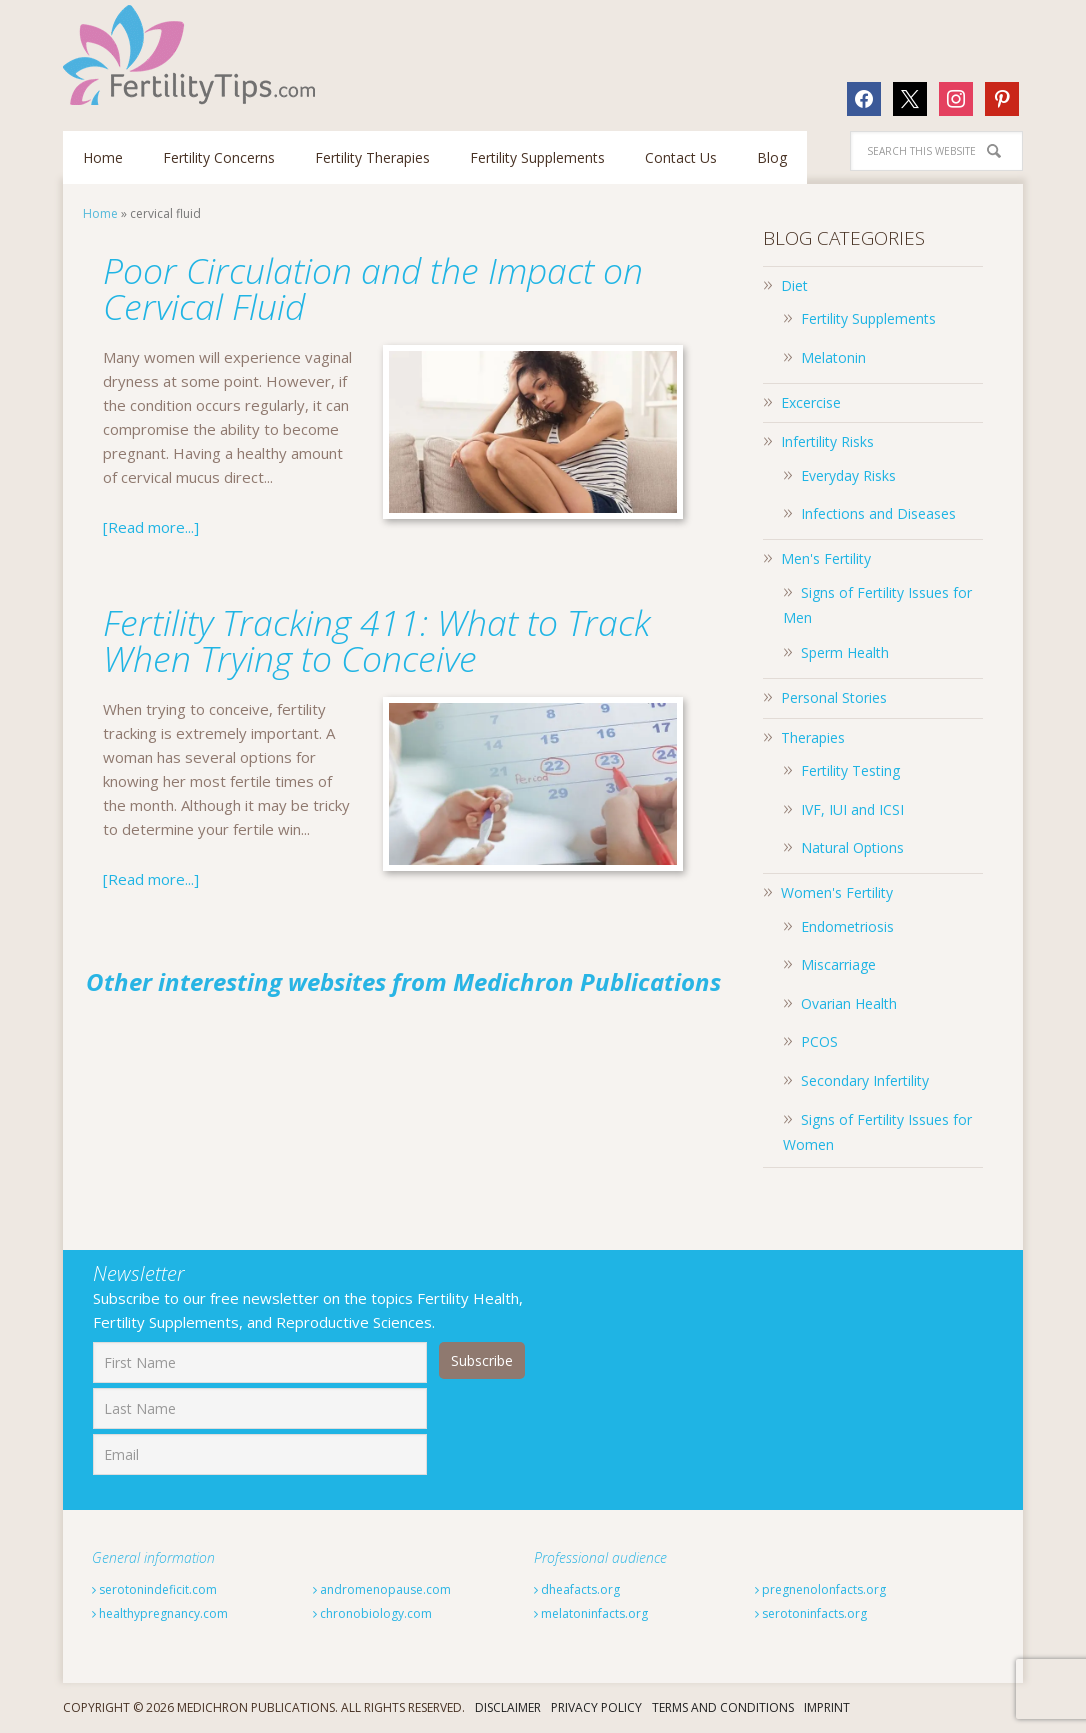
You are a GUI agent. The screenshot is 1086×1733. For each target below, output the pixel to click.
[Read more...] (151, 527)
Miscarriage (838, 964)
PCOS (819, 1041)
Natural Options (852, 847)
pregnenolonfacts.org (820, 1589)
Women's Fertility (837, 892)
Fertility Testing (850, 770)
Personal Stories (834, 697)
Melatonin (833, 357)
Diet (794, 285)
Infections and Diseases (878, 513)
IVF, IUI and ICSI (852, 809)
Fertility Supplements (868, 318)
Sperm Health (845, 652)
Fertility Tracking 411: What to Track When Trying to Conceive (379, 640)
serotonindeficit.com (154, 1589)
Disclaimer (508, 1707)
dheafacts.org (577, 1589)
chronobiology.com (372, 1613)
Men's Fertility (826, 558)
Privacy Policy (596, 1707)
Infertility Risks (827, 441)
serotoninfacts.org (811, 1613)
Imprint (827, 1707)
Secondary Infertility (865, 1080)
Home (100, 213)
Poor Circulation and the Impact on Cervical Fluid (374, 288)
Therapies (813, 737)
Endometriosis (847, 926)
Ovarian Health (849, 1003)
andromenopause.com (382, 1589)
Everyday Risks (848, 475)
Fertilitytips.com (193, 55)
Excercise (811, 402)
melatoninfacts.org (591, 1613)
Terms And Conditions (723, 1707)
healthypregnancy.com (160, 1613)
